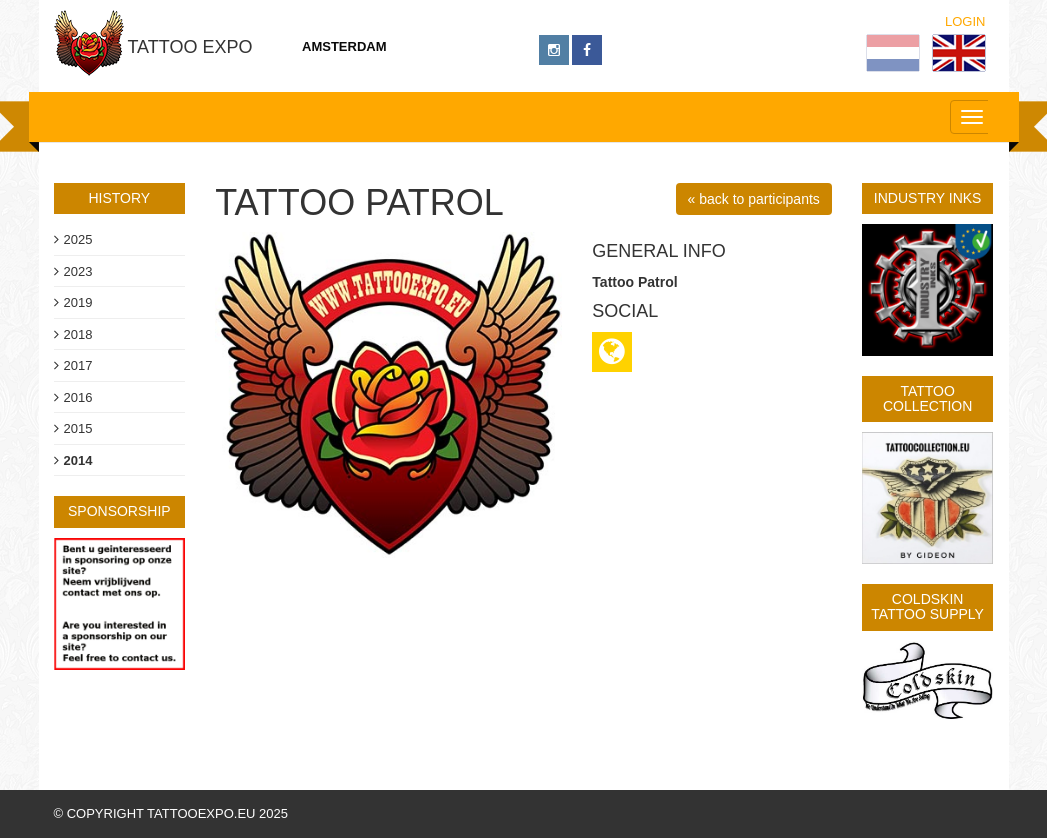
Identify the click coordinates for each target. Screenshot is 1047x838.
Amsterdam (344, 46)
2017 (78, 365)
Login (965, 21)
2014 (78, 460)
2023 (78, 271)
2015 (78, 428)
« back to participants (754, 199)
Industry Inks (928, 198)
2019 (78, 302)
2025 (78, 239)
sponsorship (119, 511)
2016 (78, 397)
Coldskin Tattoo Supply (927, 606)
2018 (78, 334)
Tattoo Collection (927, 398)
